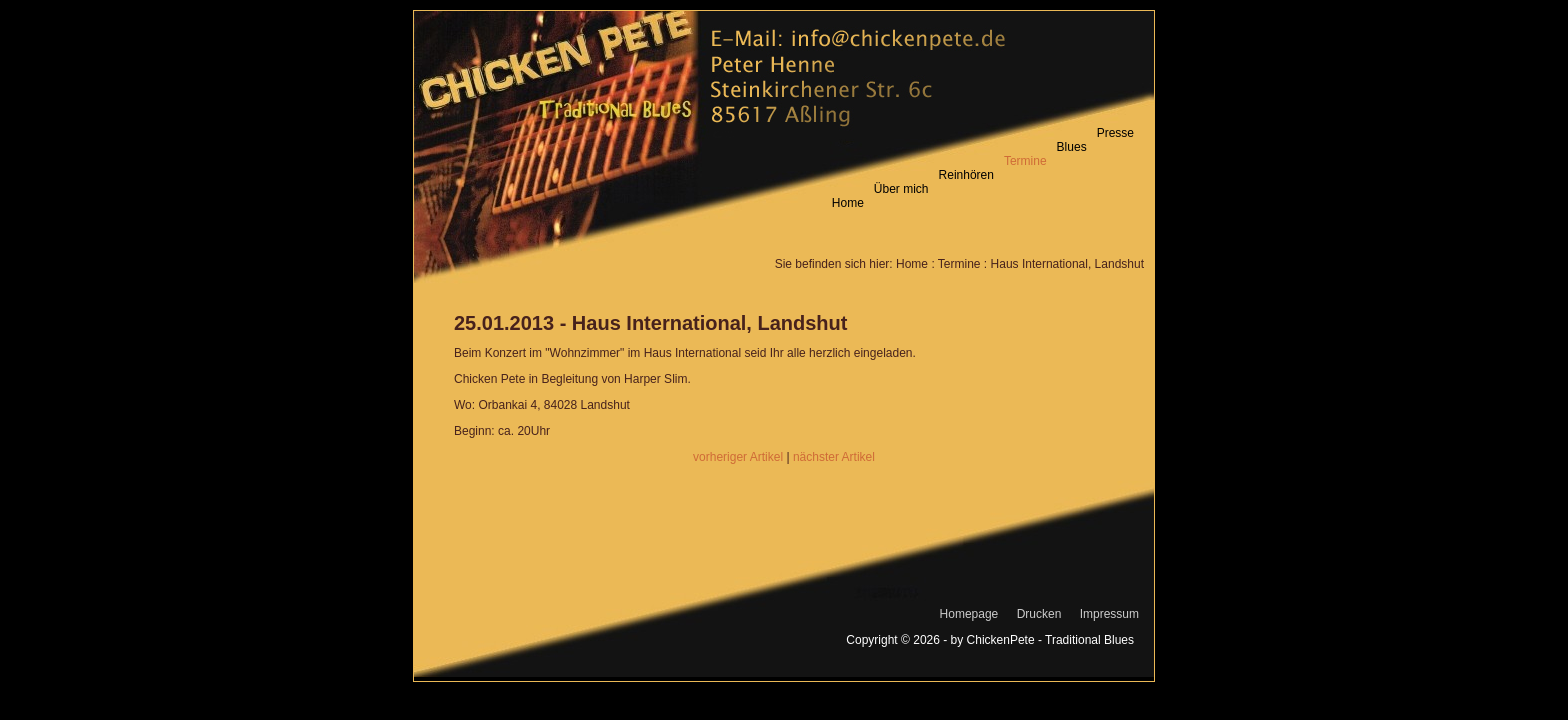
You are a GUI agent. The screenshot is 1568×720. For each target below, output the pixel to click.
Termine (959, 264)
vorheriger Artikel (738, 457)
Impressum (1109, 614)
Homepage (969, 614)
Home (912, 264)
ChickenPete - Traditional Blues (1050, 640)
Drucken (1039, 614)
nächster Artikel (834, 457)
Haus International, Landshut (1067, 264)
